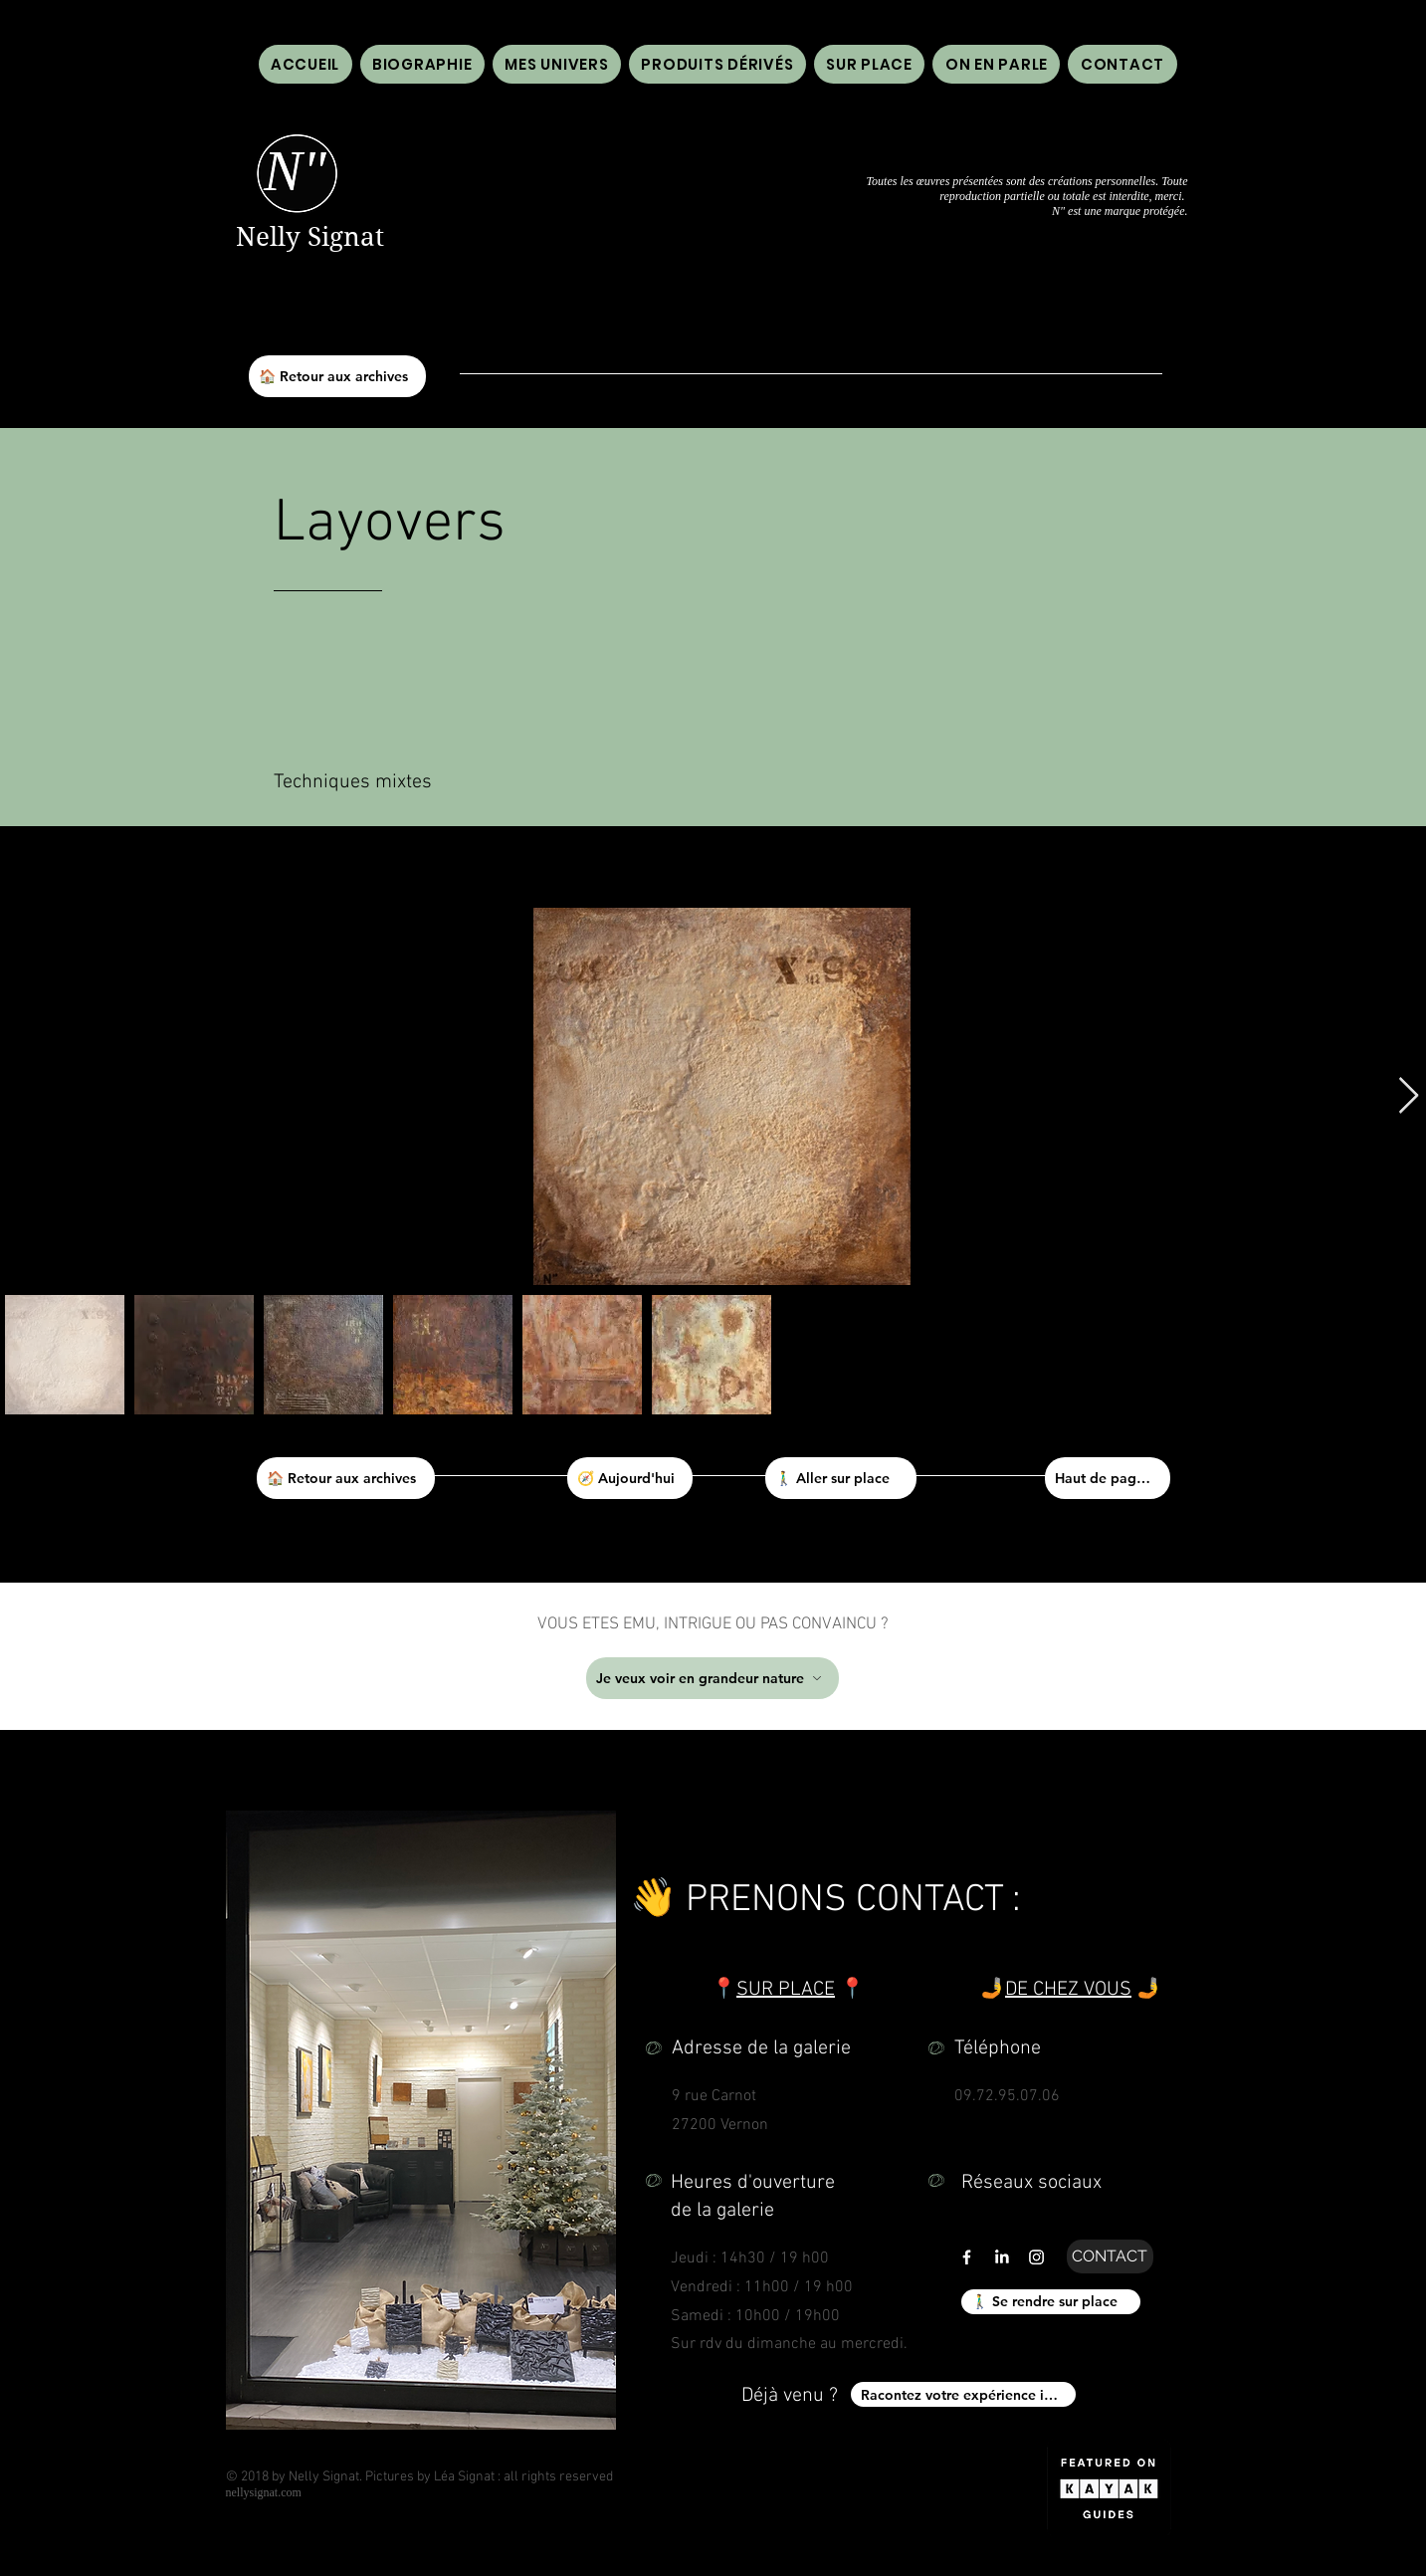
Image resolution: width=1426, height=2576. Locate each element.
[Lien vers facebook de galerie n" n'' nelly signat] (966, 2257)
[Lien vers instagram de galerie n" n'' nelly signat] (1036, 2257)
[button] (996, 64)
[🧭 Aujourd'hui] (630, 1478)
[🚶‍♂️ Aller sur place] (841, 1478)
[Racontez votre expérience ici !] (963, 2394)
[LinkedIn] (1001, 2257)
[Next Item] (1408, 1096)
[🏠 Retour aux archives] (337, 376)
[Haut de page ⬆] (1107, 1478)
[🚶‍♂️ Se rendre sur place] (1050, 2301)
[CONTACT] (1110, 2256)
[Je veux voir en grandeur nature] (712, 1678)
